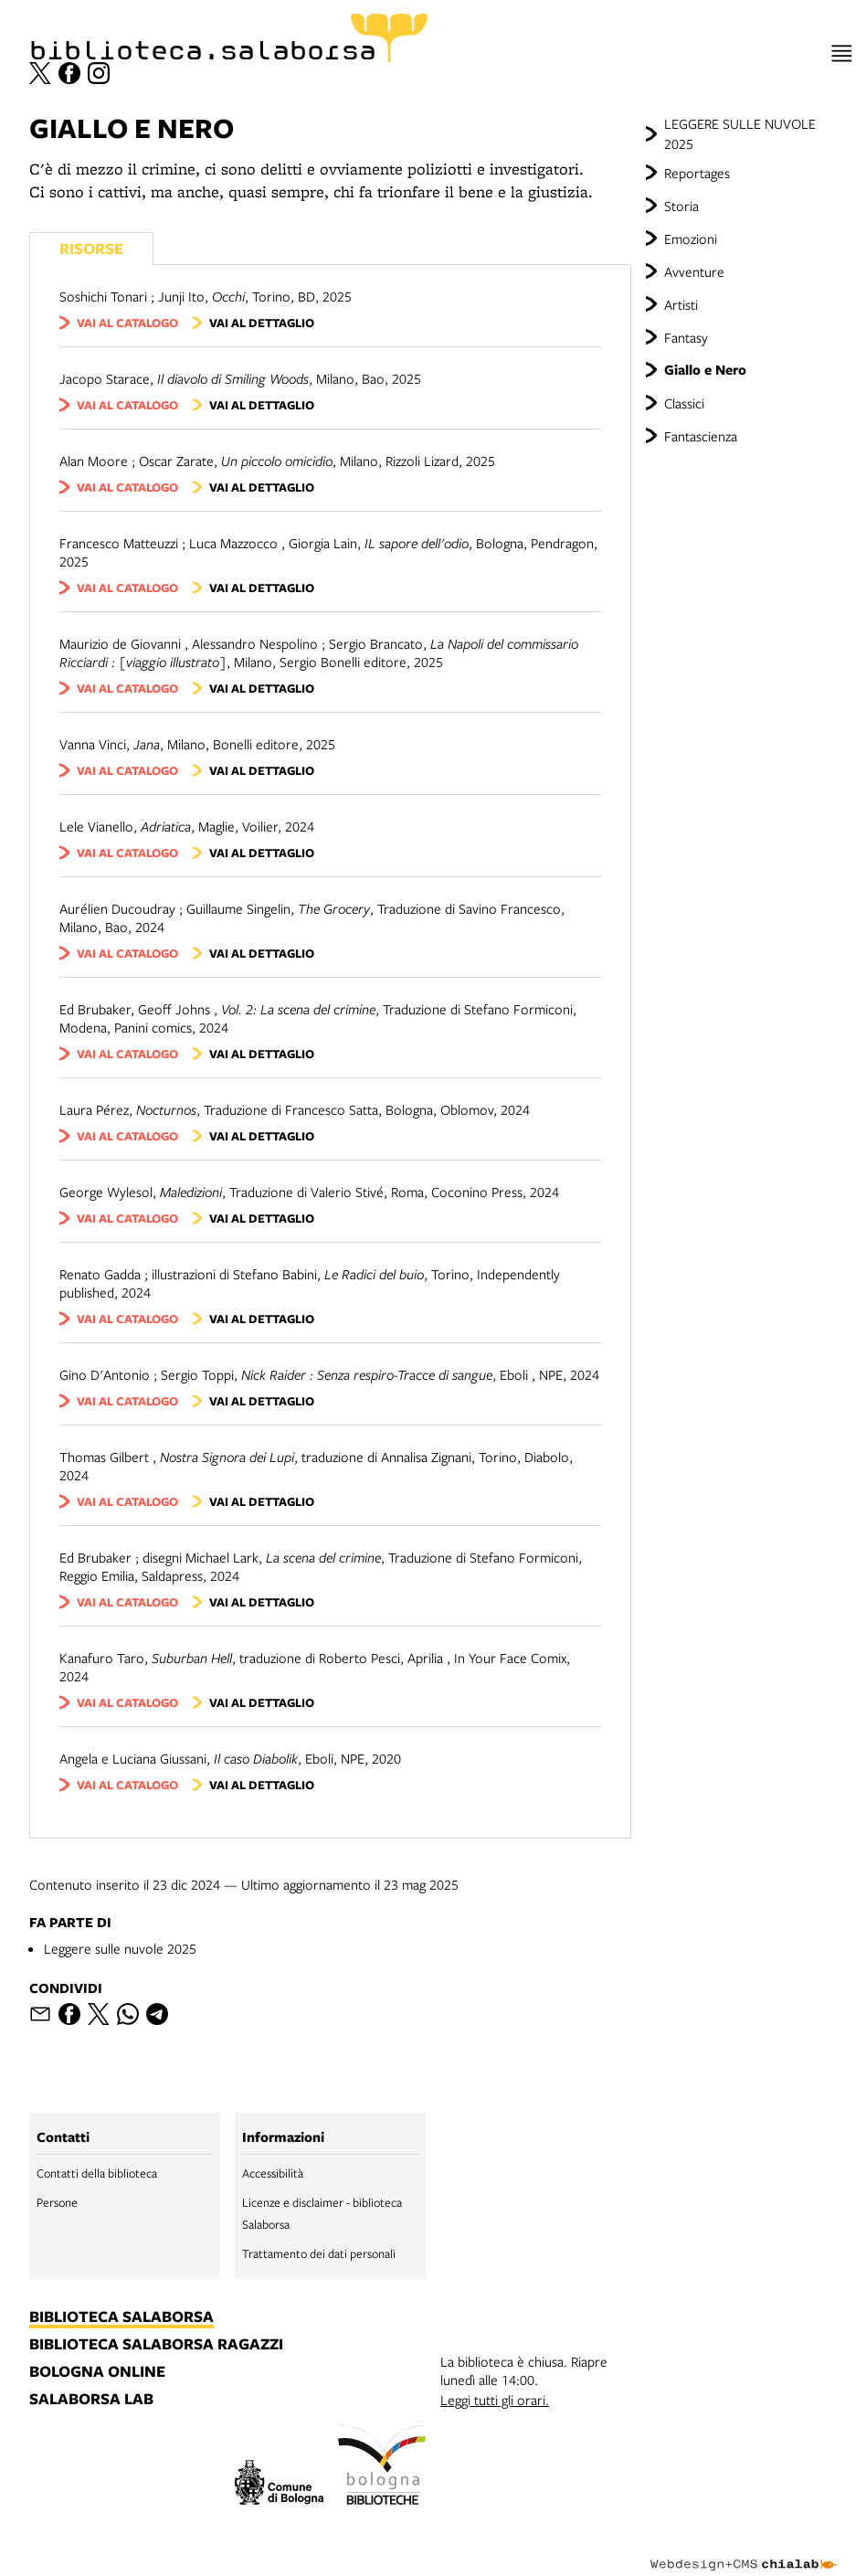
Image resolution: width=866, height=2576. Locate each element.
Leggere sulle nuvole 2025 (120, 1948)
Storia (681, 205)
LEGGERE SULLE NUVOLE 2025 (740, 133)
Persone (57, 2202)
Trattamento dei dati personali (319, 2253)
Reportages (697, 173)
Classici (684, 403)
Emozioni (690, 238)
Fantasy (686, 337)
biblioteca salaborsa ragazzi (156, 2345)
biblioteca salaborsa (121, 2317)
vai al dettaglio (261, 322)
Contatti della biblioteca (97, 2173)
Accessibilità (272, 2173)
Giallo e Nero (705, 369)
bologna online (97, 2372)
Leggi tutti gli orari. (494, 2399)
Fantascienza (700, 436)
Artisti (681, 304)
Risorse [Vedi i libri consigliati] (91, 248)
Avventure (694, 271)
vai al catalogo (127, 322)
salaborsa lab (91, 2399)
